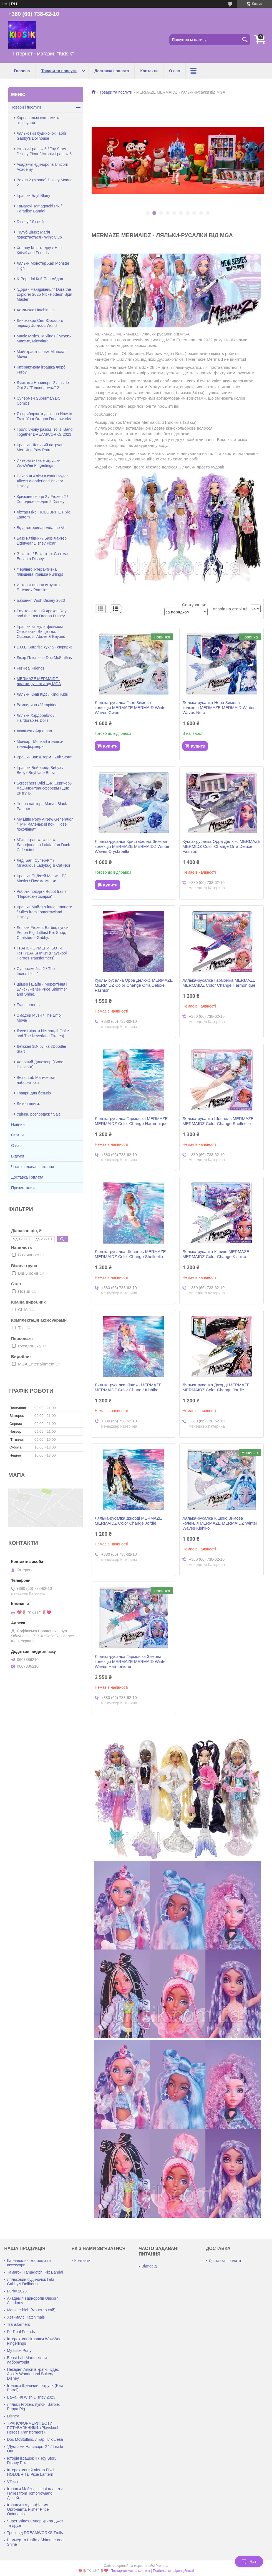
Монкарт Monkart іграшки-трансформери (40, 744)
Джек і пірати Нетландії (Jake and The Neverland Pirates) (43, 1033)
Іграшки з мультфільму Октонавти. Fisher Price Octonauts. (28, 2509)
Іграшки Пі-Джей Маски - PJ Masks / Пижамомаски (41, 878)
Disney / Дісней (30, 221)
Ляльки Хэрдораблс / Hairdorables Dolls (35, 718)
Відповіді (150, 2266)
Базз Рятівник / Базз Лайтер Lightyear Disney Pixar (42, 540)
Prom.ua (162, 2566)
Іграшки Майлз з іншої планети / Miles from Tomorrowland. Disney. (44, 912)
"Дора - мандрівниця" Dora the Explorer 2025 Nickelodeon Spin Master (44, 294)
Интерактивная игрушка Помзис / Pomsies (38, 587)
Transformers (28, 1005)
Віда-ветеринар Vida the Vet (42, 527)
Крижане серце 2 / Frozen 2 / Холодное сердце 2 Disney (42, 499)
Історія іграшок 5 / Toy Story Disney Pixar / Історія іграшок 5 (44, 151)
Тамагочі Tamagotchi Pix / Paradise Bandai (39, 208)
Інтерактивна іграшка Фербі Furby (41, 369)
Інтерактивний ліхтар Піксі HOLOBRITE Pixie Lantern (30, 2472)
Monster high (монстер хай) (31, 2310)
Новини (18, 1124)
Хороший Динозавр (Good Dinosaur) (40, 1064)
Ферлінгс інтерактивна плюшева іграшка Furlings (40, 572)
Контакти (149, 71)
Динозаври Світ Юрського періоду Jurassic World (40, 323)
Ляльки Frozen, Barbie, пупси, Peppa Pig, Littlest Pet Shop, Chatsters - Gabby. (43, 932)
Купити (110, 746)
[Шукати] (244, 39)
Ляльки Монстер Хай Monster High (43, 265)
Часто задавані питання (32, 1166)
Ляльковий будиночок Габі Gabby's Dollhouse (30, 2281)
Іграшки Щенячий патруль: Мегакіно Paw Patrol (40, 447)
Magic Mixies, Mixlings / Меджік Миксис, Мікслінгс (44, 338)
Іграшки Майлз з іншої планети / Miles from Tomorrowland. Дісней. (34, 2493)
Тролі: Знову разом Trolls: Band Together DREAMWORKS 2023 (44, 432)
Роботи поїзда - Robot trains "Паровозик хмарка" (41, 894)
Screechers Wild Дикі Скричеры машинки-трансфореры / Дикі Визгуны (44, 788)
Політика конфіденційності (173, 2571)
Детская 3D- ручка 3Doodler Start (41, 1049)
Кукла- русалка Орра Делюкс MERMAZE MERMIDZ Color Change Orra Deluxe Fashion (221, 846)
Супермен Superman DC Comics (39, 400)
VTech (12, 2481)
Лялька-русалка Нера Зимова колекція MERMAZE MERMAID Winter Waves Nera (218, 707)
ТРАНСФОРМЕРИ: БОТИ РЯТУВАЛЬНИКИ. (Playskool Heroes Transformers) (32, 2427)
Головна (22, 71)
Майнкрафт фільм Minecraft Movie (42, 354)
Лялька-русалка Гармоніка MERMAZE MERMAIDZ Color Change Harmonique (218, 983)
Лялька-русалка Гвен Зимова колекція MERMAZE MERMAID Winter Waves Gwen (131, 707)
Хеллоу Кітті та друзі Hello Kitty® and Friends (40, 250)
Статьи (17, 1135)
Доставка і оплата (111, 71)
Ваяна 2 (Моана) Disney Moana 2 (44, 182)
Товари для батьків (34, 1093)
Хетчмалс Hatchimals (35, 310)
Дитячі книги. (28, 1103)
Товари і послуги (26, 107)
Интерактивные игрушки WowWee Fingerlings (39, 463)
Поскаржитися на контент (130, 2571)
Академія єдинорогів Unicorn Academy (42, 167)
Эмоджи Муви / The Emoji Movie (39, 1018)
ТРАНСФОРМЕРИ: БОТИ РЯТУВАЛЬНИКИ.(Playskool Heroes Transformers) (42, 953)
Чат (248, 2561)
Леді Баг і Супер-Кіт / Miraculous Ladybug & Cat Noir (43, 863)
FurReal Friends (30, 668)
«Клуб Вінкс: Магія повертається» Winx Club (39, 234)
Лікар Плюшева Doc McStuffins (44, 657)
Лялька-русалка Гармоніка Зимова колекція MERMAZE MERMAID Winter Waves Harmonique (131, 1661)
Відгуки (17, 1156)
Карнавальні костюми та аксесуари (39, 120)
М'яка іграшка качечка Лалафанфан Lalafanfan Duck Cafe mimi (43, 845)
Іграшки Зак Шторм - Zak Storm (44, 757)
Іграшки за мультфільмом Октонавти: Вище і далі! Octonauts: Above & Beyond (41, 631)
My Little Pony (19, 2350)
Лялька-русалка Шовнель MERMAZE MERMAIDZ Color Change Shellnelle (217, 1121)
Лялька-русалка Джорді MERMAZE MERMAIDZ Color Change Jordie (216, 1387)
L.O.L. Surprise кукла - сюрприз (44, 647)
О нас (174, 71)
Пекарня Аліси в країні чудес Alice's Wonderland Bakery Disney (43, 481)
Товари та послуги (59, 71)
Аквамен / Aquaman (34, 731)
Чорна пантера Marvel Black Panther (42, 806)
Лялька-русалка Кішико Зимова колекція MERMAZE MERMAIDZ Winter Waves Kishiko (219, 1523)
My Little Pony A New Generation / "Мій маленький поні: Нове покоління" (45, 824)
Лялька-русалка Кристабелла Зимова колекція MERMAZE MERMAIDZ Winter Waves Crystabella (132, 846)
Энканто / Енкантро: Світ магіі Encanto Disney (43, 556)
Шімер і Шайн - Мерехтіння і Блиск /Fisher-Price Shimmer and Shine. (42, 989)
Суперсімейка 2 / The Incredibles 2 (36, 971)
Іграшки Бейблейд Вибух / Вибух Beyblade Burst (40, 770)
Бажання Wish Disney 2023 (41, 600)
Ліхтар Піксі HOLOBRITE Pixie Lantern (43, 514)
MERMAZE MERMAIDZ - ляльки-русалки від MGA (39, 681)
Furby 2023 (17, 2291)
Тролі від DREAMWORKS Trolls (35, 2532)
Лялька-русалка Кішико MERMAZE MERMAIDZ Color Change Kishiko (215, 1254)
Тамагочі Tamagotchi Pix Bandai (35, 2272)
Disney (13, 2416)
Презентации (23, 1188)
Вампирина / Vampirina (37, 705)
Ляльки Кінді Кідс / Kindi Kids (42, 694)
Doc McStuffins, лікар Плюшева (35, 2439)
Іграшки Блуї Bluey (33, 195)
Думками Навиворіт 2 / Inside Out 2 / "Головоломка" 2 (43, 385)
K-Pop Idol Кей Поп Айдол (40, 279)
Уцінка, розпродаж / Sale (39, 1114)
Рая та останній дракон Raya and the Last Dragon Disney (43, 613)
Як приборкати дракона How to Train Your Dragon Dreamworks (44, 416)
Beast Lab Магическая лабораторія (36, 1080)
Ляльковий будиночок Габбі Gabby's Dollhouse (41, 136)
